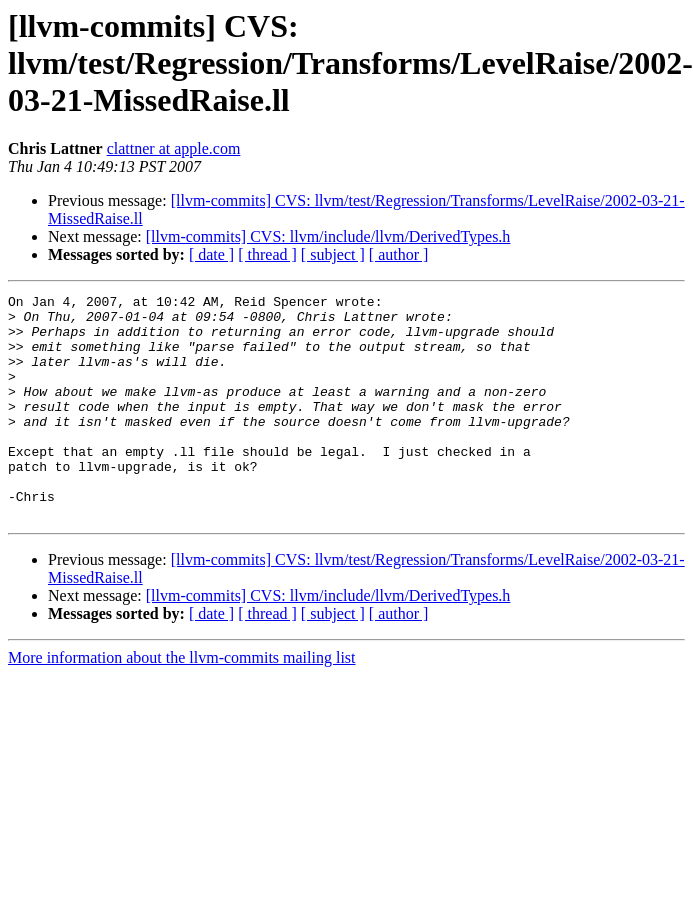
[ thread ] (267, 254)
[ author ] (399, 254)
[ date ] (211, 254)
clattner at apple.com (174, 148)
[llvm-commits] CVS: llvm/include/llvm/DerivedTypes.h (328, 236)
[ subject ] (333, 254)
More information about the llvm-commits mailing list (182, 702)
